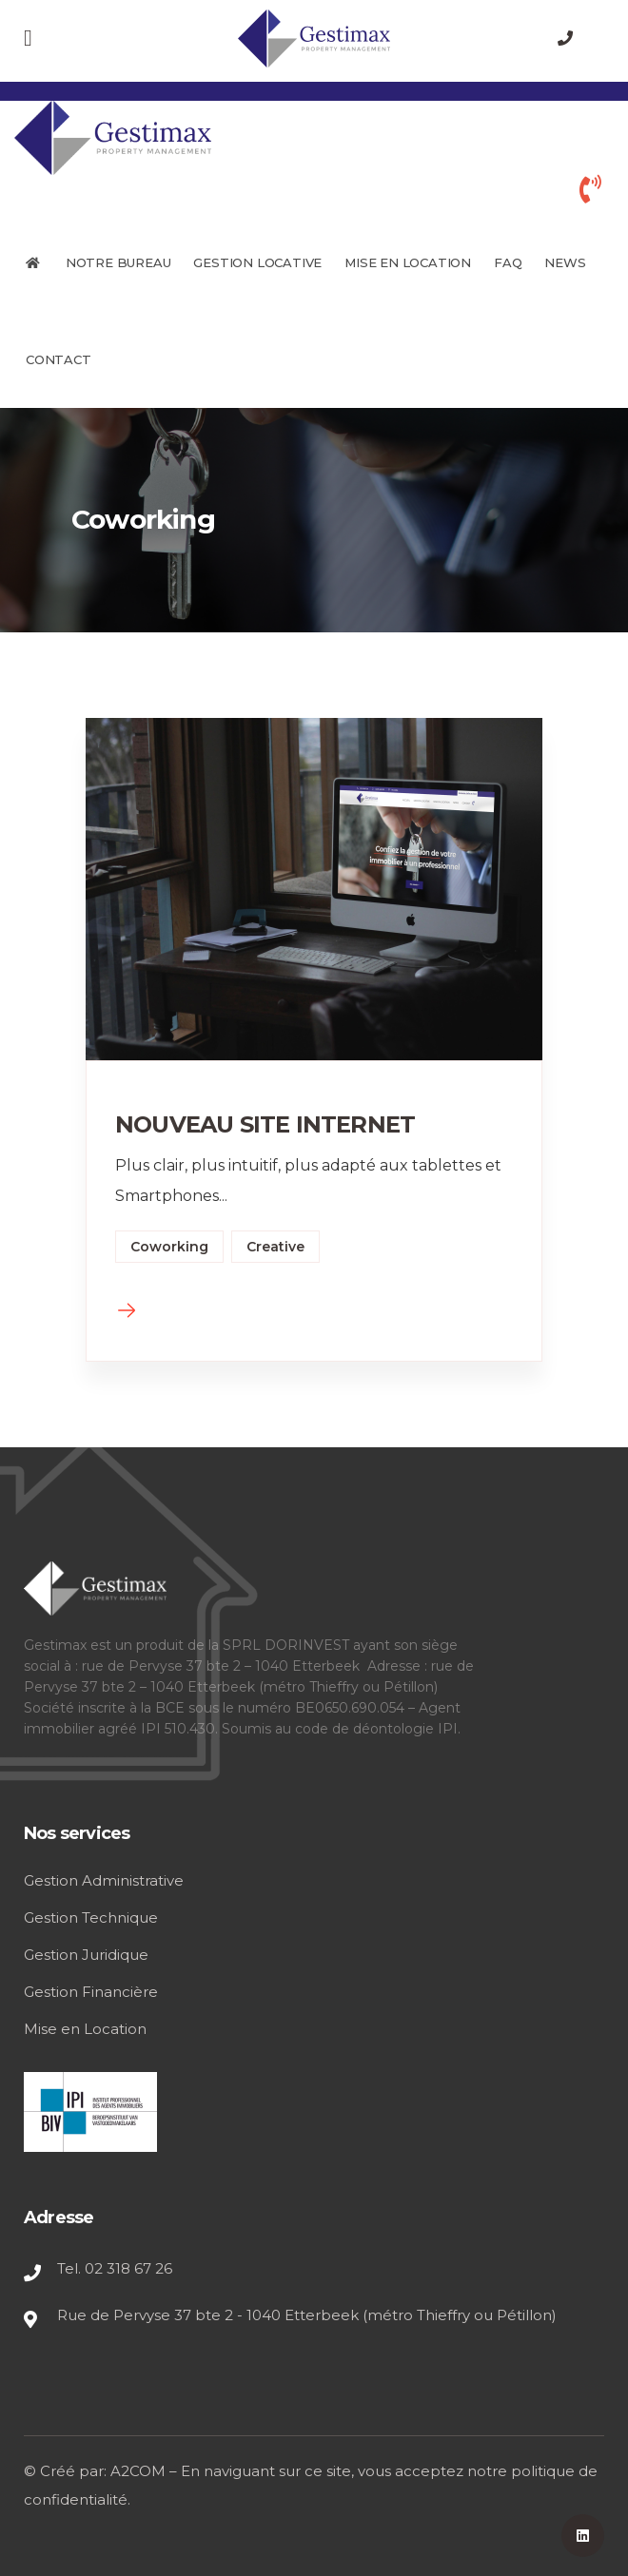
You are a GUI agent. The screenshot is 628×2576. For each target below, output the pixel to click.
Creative (275, 1246)
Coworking (169, 1246)
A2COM (138, 2471)
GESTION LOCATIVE (257, 262)
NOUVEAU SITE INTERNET (265, 1124)
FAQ (507, 262)
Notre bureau (118, 262)
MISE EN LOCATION (407, 262)
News (564, 262)
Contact (58, 359)
